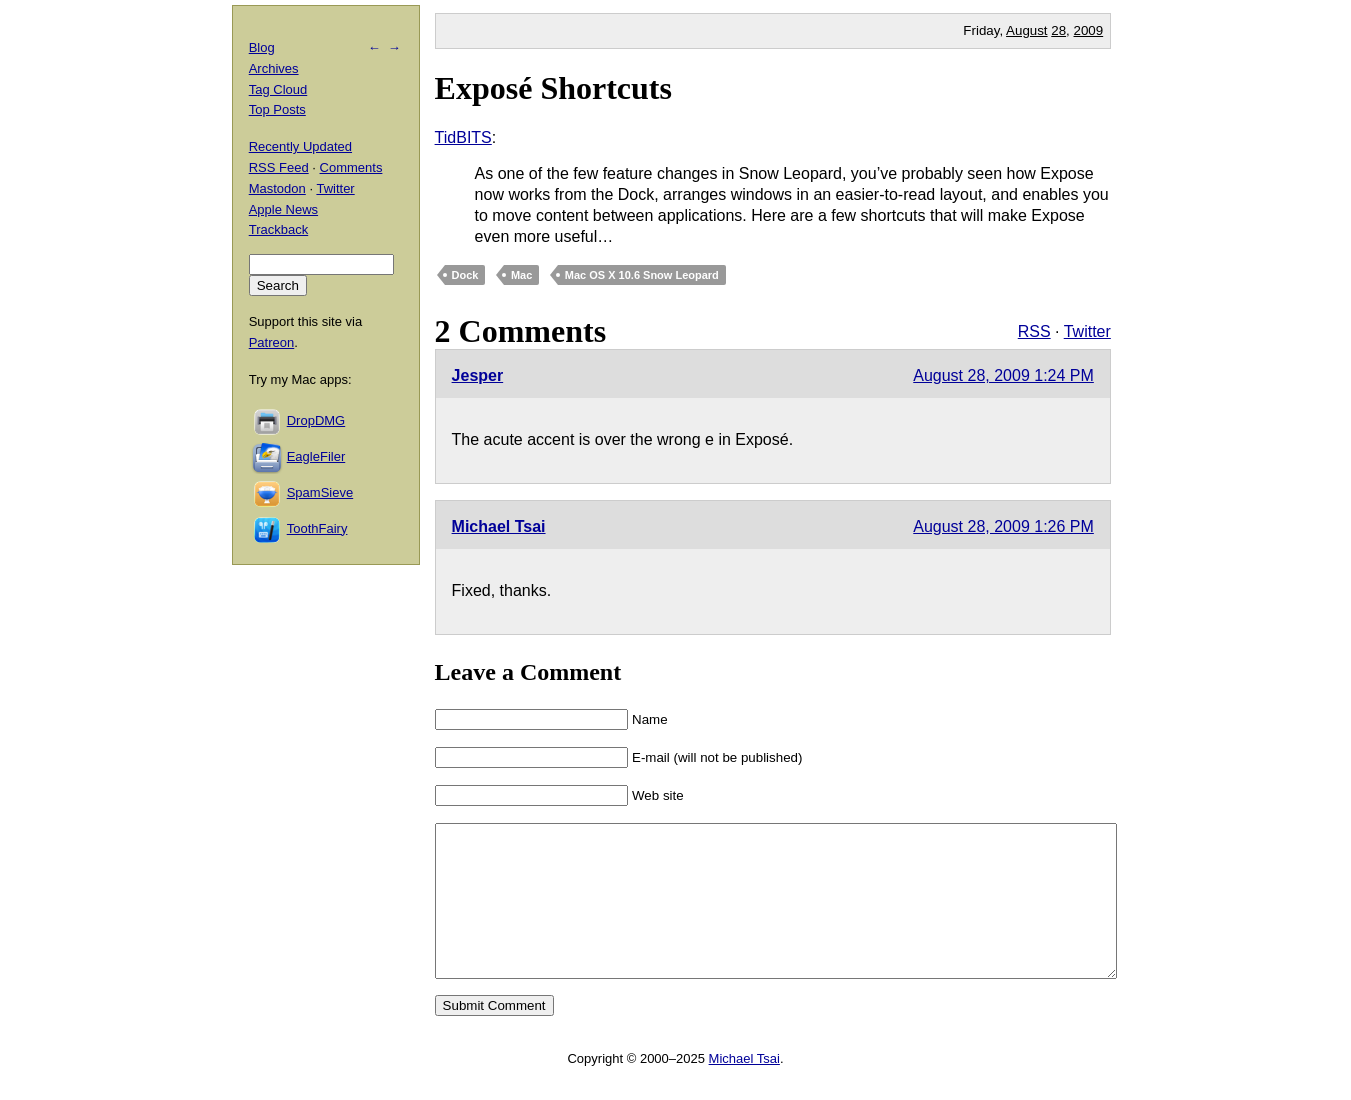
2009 (1089, 30)
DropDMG (316, 420)
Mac (521, 275)
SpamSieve (320, 492)
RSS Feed (279, 167)
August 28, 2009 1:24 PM (1003, 375)
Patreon (272, 342)
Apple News (283, 209)
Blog (262, 47)
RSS (1034, 331)
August (1027, 30)
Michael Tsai (499, 526)
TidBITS (463, 137)
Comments (351, 167)
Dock (465, 275)
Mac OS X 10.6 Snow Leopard (642, 275)
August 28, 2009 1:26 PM (1003, 526)
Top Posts (277, 109)
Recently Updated (300, 146)
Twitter (1087, 331)
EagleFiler (316, 456)
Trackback (278, 229)
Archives (274, 68)
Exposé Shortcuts (553, 88)
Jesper (478, 375)
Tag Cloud (278, 89)
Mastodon (277, 188)
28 (1058, 30)
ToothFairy (317, 528)
